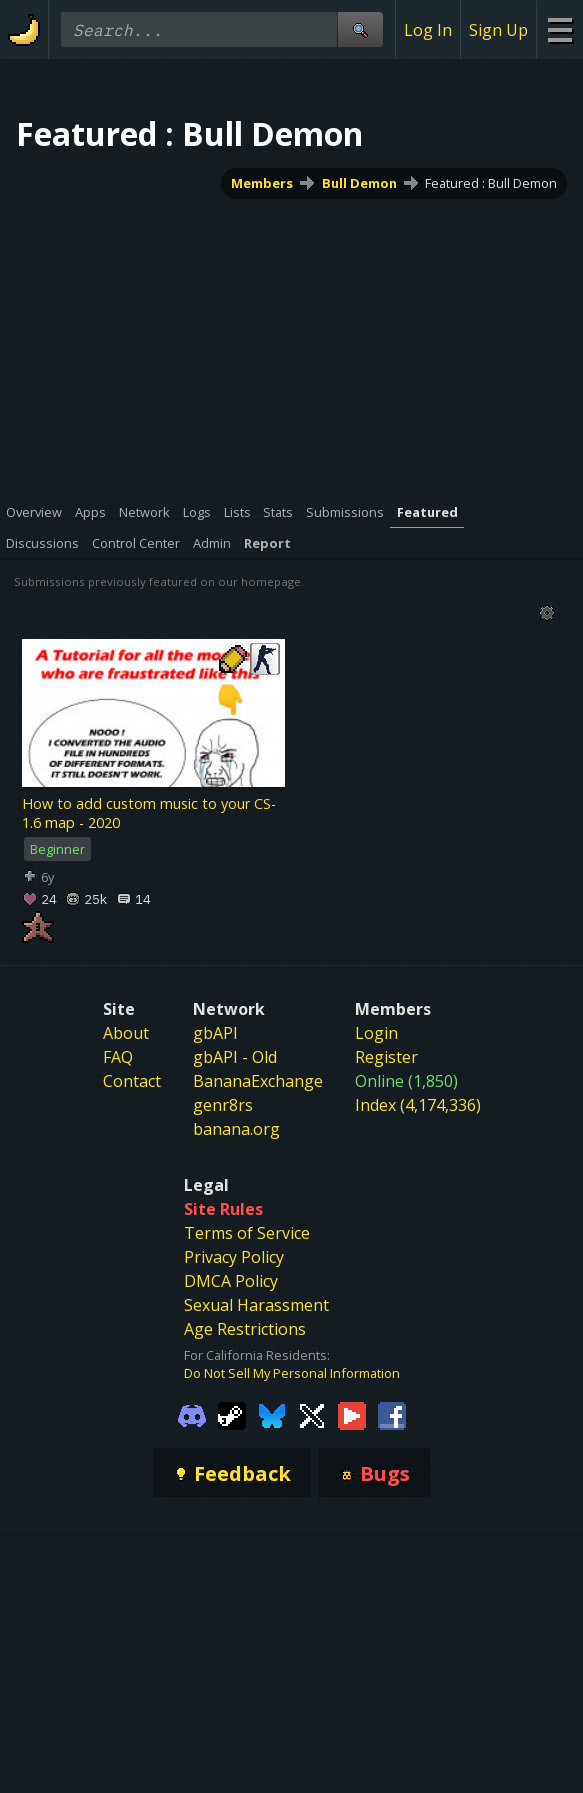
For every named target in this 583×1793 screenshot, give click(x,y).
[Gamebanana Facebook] (392, 1414)
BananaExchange (258, 1081)
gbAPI (215, 1033)
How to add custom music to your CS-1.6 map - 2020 (149, 813)
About (126, 1033)
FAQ (118, 1057)
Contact (132, 1081)
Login (376, 1033)
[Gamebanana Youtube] (352, 1414)
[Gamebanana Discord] (192, 1414)
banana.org (236, 1129)
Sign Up (498, 30)
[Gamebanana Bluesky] (272, 1414)
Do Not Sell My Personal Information (292, 1373)
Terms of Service (247, 1233)
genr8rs (223, 1105)
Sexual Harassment (256, 1305)
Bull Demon (359, 183)
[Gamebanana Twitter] (312, 1414)
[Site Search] (360, 29)
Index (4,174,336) (418, 1105)
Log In (428, 30)
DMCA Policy (231, 1281)
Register (386, 1057)
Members (262, 183)
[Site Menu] (559, 29)
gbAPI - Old (235, 1057)
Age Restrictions (245, 1329)
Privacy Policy (234, 1257)
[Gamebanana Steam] (232, 1414)
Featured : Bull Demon (491, 183)
